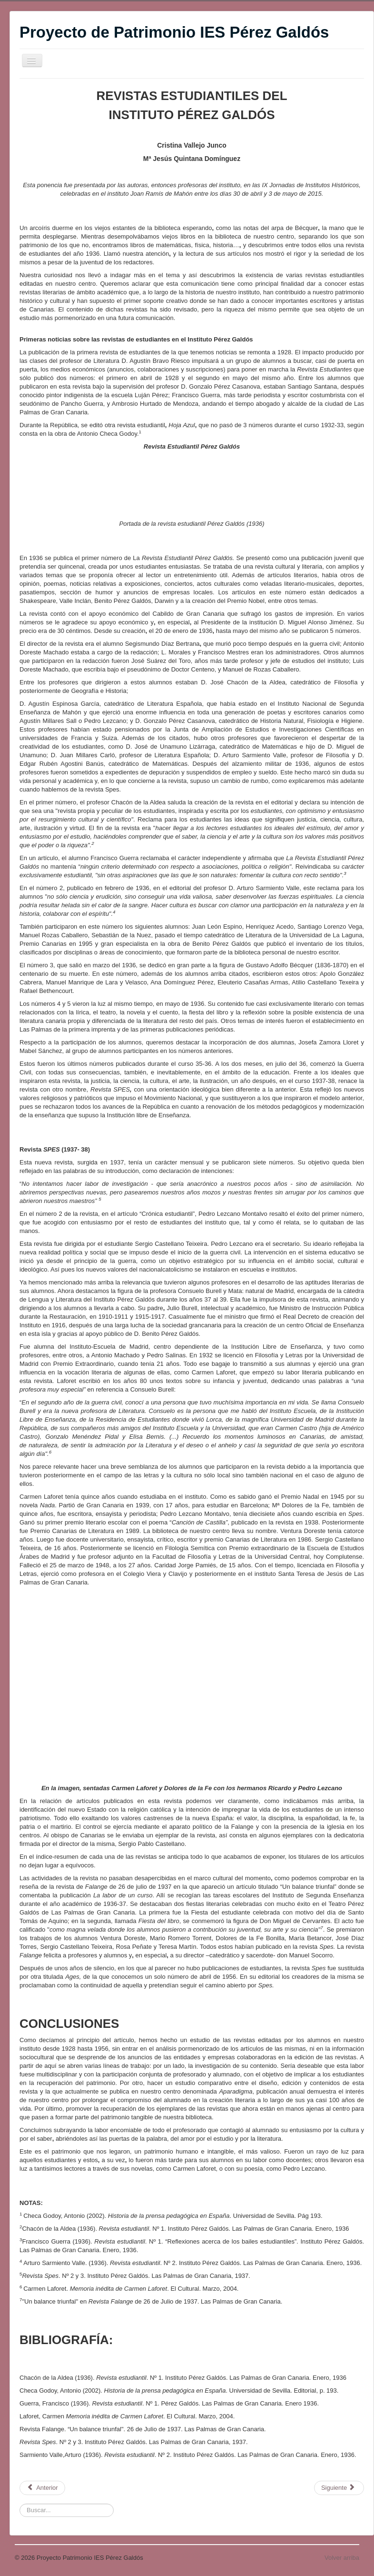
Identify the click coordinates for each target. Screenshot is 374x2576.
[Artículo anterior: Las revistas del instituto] (42, 2488)
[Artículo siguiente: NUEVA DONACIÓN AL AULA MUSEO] (339, 2488)
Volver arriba (342, 2557)
